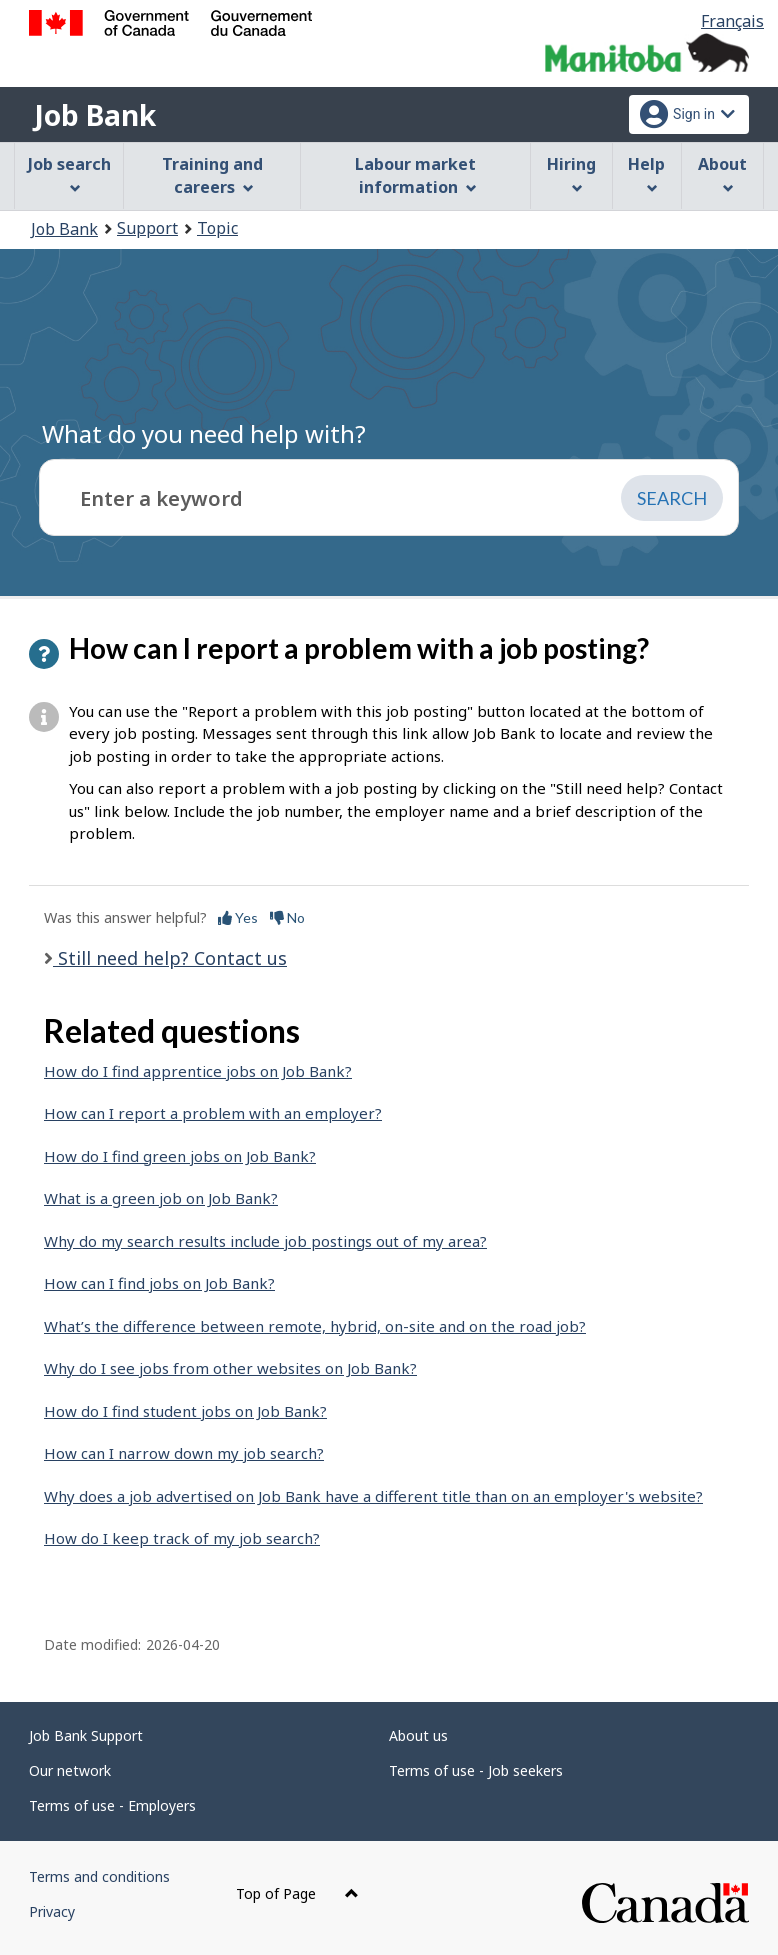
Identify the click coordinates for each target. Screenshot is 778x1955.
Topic (217, 228)
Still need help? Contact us (170, 958)
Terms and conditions (99, 1876)
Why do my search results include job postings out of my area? (265, 1241)
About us (418, 1735)
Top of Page (297, 1893)
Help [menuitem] (646, 173)
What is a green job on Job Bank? (161, 1198)
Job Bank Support (86, 1735)
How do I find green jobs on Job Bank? (180, 1156)
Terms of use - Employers (112, 1805)
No (287, 917)
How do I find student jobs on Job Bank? (185, 1411)
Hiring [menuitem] (571, 173)
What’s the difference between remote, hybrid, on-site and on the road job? (315, 1326)
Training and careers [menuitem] (212, 175)
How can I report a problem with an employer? (213, 1113)
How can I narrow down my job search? (184, 1453)
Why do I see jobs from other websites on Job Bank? (230, 1368)
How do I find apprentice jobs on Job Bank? (198, 1071)
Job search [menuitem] (69, 173)
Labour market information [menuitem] (415, 175)
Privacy (52, 1911)
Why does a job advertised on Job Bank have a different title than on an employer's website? (373, 1496)
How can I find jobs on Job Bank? (159, 1283)
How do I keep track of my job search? (182, 1538)
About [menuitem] (722, 173)
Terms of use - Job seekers (476, 1770)
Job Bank (95, 115)
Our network (70, 1770)
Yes (238, 917)
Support (147, 228)
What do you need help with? (204, 433)
